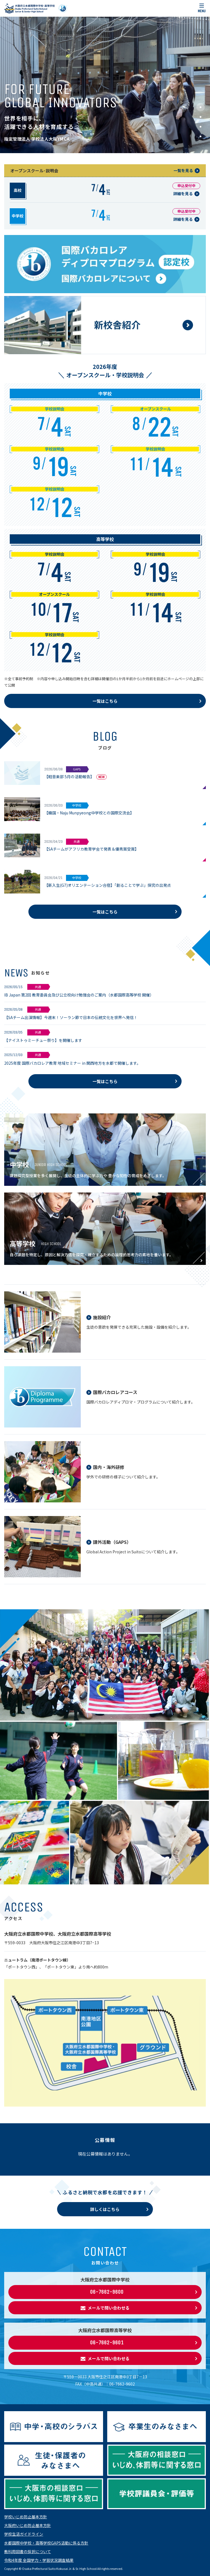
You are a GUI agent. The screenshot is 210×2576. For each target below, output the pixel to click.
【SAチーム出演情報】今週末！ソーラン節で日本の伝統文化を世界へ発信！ (71, 1017)
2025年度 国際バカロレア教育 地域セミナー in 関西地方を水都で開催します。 (72, 1063)
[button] (200, 107)
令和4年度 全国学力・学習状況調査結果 (39, 2560)
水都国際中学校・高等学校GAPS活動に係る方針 (46, 2543)
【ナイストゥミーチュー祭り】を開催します (43, 1040)
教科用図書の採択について (27, 2551)
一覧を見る (183, 170)
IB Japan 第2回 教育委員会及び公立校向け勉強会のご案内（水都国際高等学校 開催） (79, 995)
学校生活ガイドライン (23, 2534)
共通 (38, 987)
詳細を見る (183, 193)
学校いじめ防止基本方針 (25, 2516)
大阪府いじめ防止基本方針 (27, 2525)
